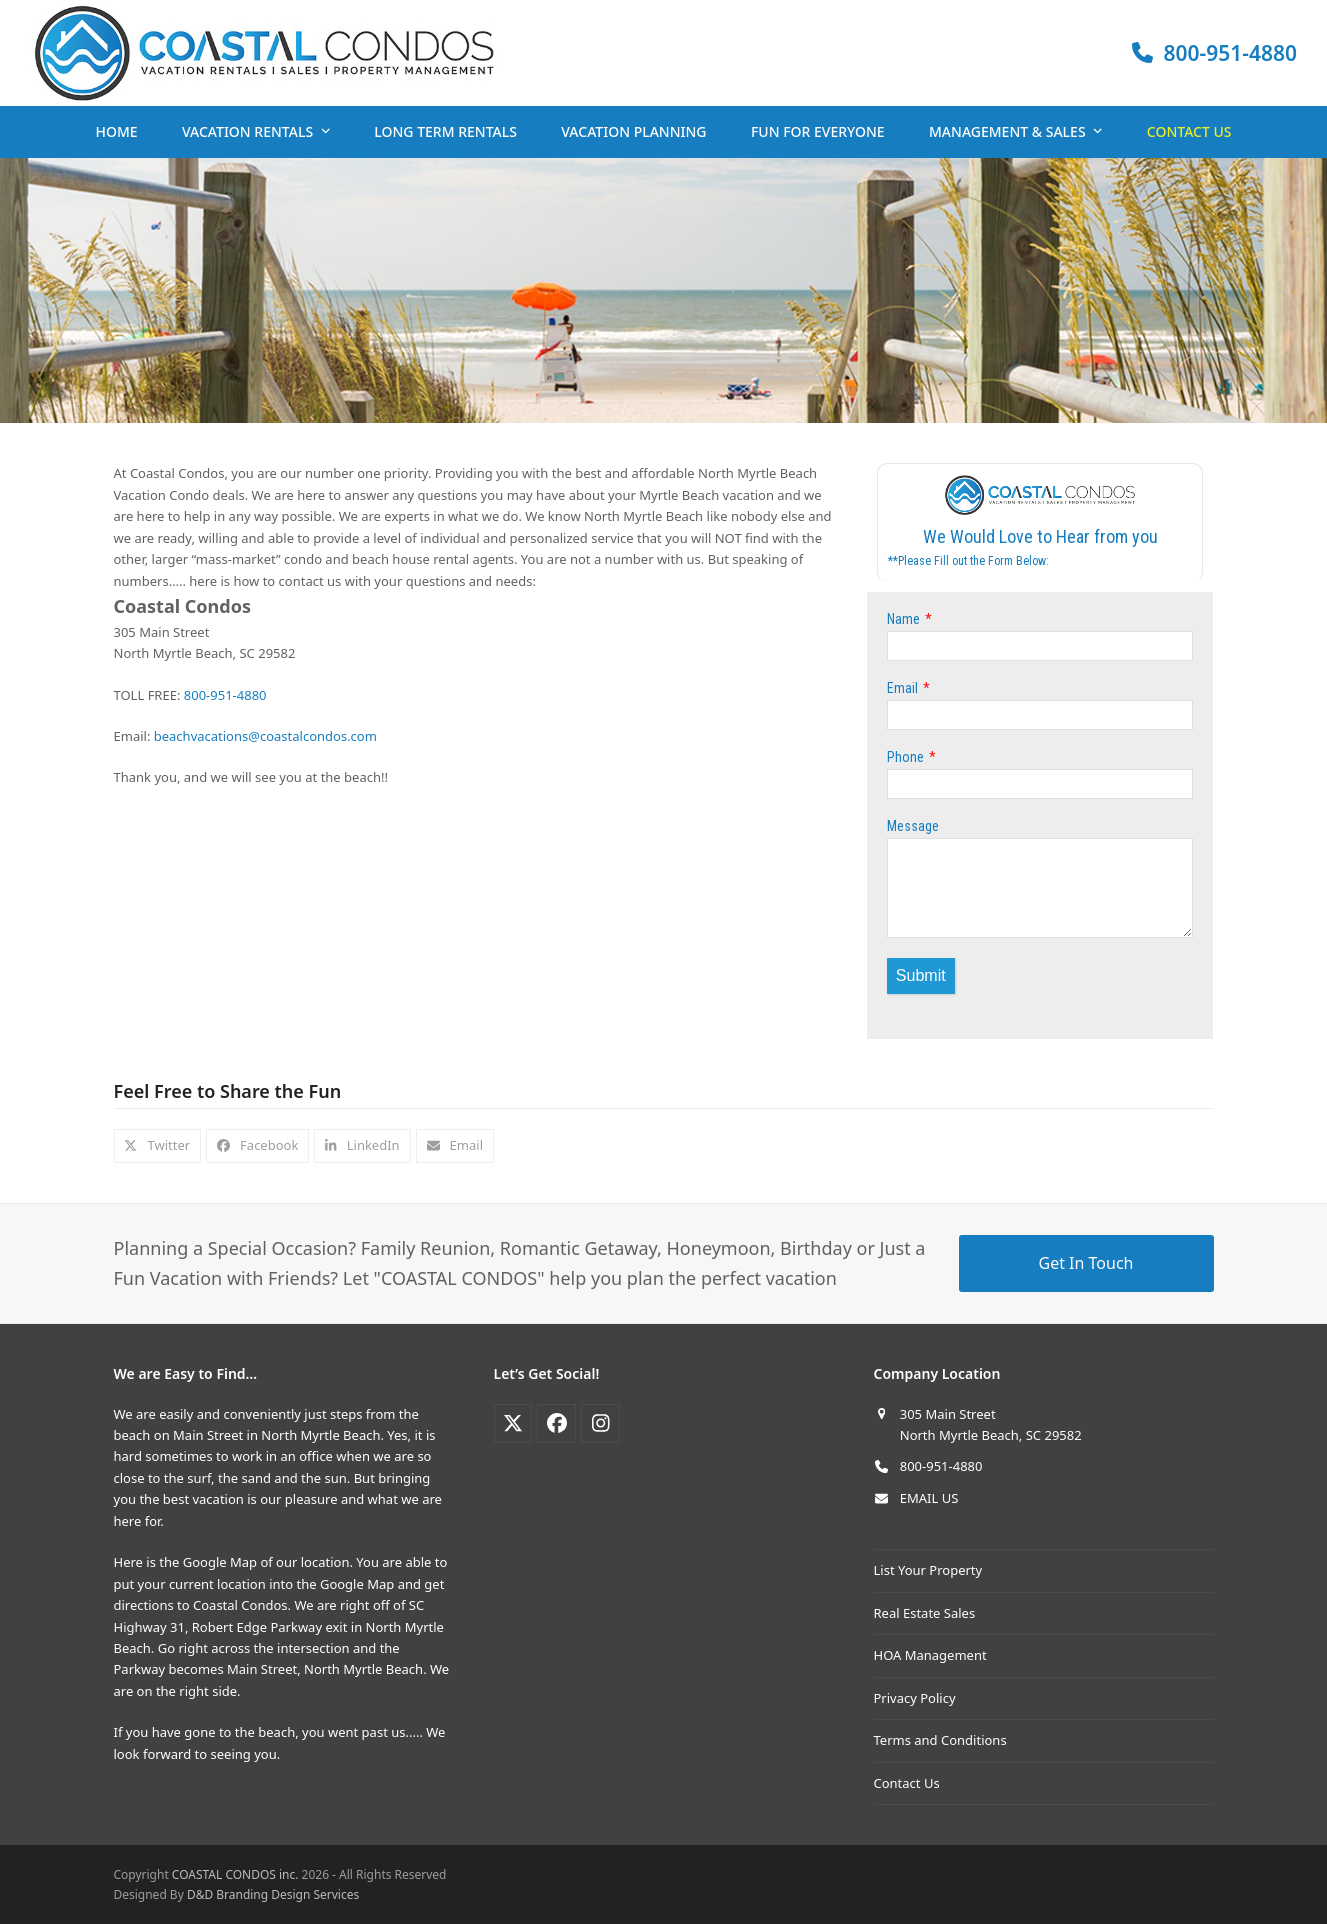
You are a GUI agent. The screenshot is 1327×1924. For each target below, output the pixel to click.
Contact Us (907, 1783)
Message (913, 826)
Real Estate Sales (925, 1613)
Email (902, 688)
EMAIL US (929, 1498)
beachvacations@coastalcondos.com (265, 736)
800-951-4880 (225, 695)
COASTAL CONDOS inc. (235, 1874)
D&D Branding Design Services (273, 1894)
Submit (921, 975)
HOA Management (930, 1655)
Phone (905, 757)
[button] (158, 1145)
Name (903, 619)
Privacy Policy (915, 1698)
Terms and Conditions (940, 1740)
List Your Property (928, 1570)
